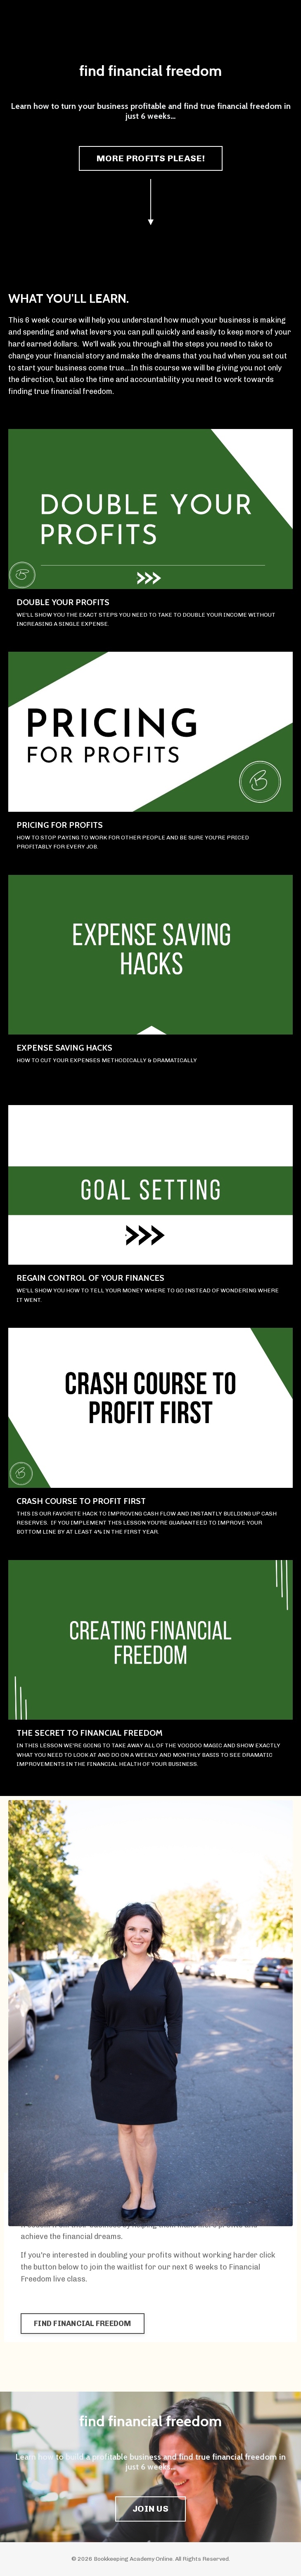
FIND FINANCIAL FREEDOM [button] (82, 2323)
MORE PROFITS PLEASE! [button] (150, 158)
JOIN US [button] (150, 2508)
